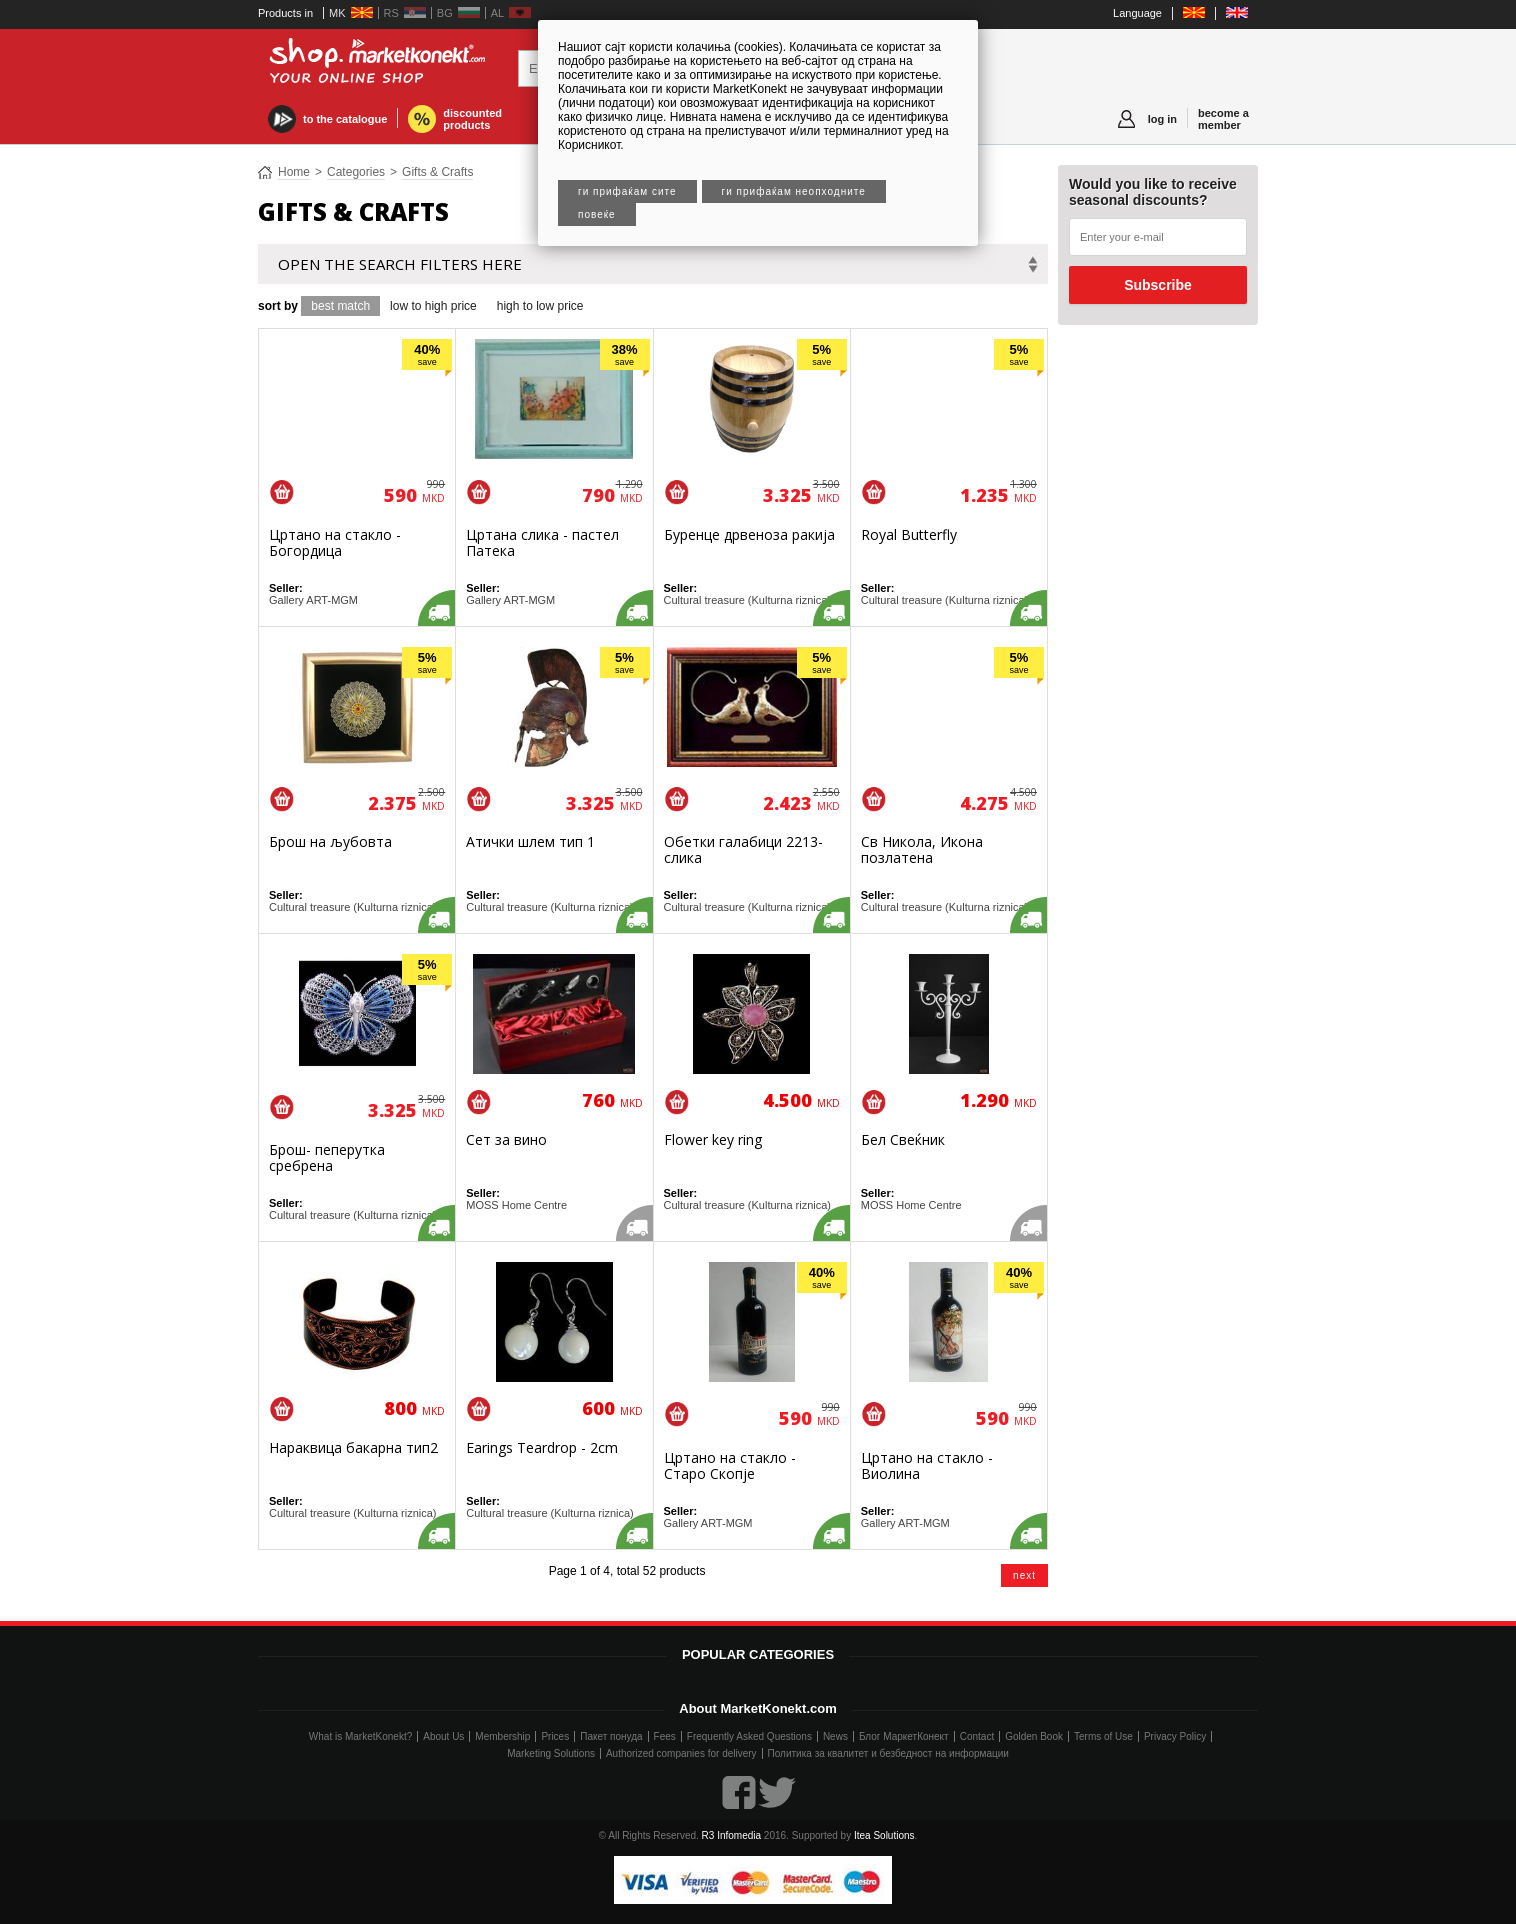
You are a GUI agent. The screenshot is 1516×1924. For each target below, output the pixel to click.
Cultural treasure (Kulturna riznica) (748, 600)
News (835, 1736)
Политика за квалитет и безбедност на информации (888, 1753)
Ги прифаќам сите (627, 191)
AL (497, 13)
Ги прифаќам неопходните (794, 191)
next (1024, 1575)
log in (1162, 119)
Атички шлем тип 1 (530, 841)
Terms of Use (1103, 1736)
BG (445, 13)
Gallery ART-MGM (313, 600)
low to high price (433, 306)
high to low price (540, 306)
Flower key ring (713, 1139)
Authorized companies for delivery (681, 1753)
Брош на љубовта (330, 841)
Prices (555, 1736)
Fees (665, 1736)
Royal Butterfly (909, 534)
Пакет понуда (611, 1736)
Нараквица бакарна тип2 (353, 1447)
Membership (502, 1736)
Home (294, 172)
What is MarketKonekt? (360, 1736)
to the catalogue (345, 119)
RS (391, 13)
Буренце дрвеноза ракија (749, 534)
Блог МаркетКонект (904, 1736)
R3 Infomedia (731, 1835)
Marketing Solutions (551, 1753)
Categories (356, 172)
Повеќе (597, 214)
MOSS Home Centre (516, 1205)
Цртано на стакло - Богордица (335, 542)
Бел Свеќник (903, 1139)
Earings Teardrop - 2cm (542, 1447)
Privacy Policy (1175, 1736)
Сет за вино (506, 1139)
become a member (1223, 119)
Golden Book (1034, 1736)
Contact (977, 1736)
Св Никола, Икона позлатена (922, 849)
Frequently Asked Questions (749, 1736)
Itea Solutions (884, 1835)
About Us (443, 1736)
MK (337, 13)
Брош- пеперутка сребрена (327, 1157)
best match (340, 306)
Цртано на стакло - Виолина (927, 1465)
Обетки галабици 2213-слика (743, 849)
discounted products (472, 119)
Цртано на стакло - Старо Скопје (730, 1465)
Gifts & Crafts (437, 172)
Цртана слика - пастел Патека (542, 542)
